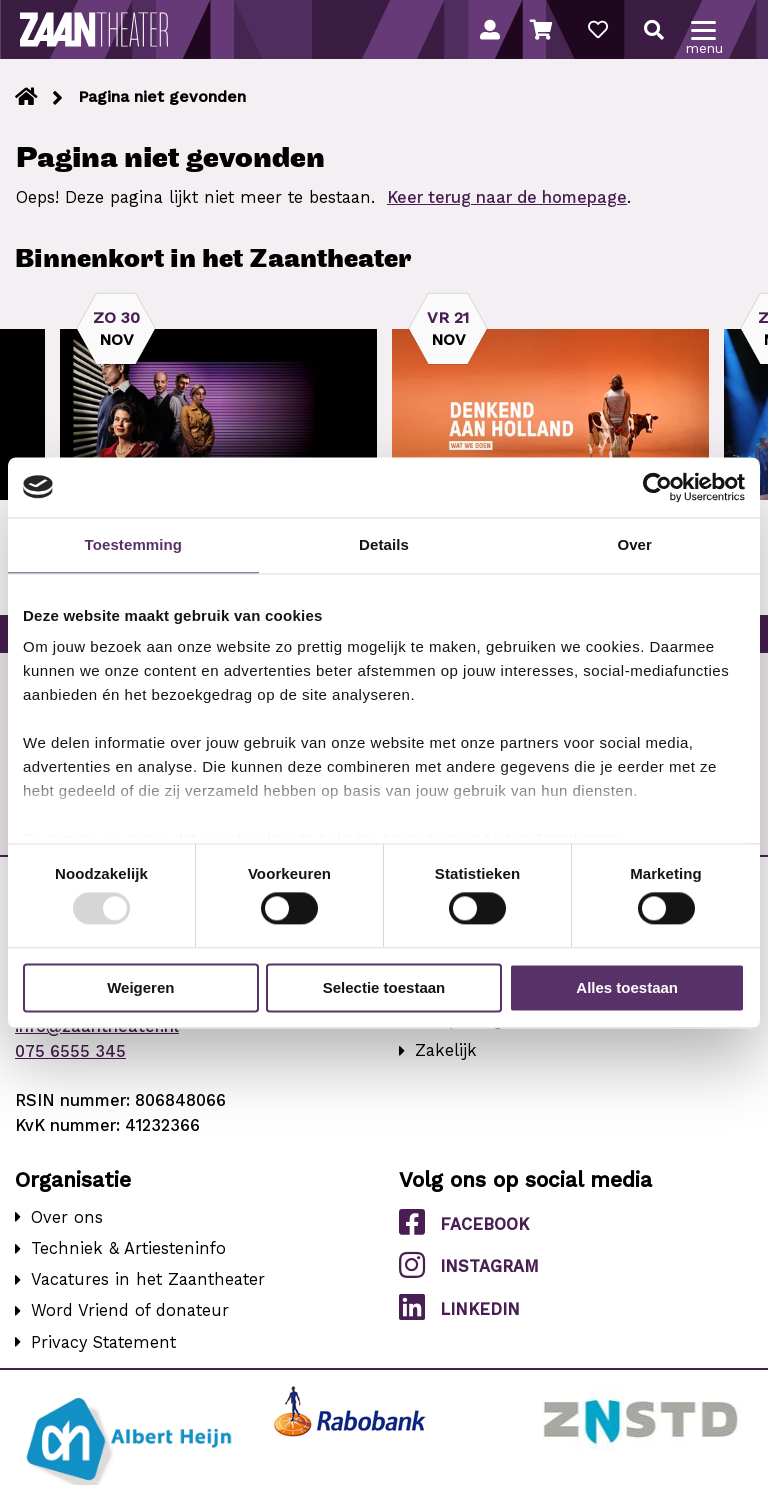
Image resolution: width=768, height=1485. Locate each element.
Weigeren (140, 987)
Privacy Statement (103, 1342)
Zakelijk (446, 1050)
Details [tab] (384, 544)
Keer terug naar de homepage (507, 197)
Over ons (67, 1217)
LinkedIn (459, 1308)
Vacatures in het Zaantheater (148, 1279)
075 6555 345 (70, 1051)
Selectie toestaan (384, 987)
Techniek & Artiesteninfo (128, 1248)
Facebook (464, 1223)
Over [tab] (634, 544)
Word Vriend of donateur (130, 1310)
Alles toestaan (627, 987)
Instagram (469, 1265)
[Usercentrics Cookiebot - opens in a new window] (657, 487)
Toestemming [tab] (134, 544)
